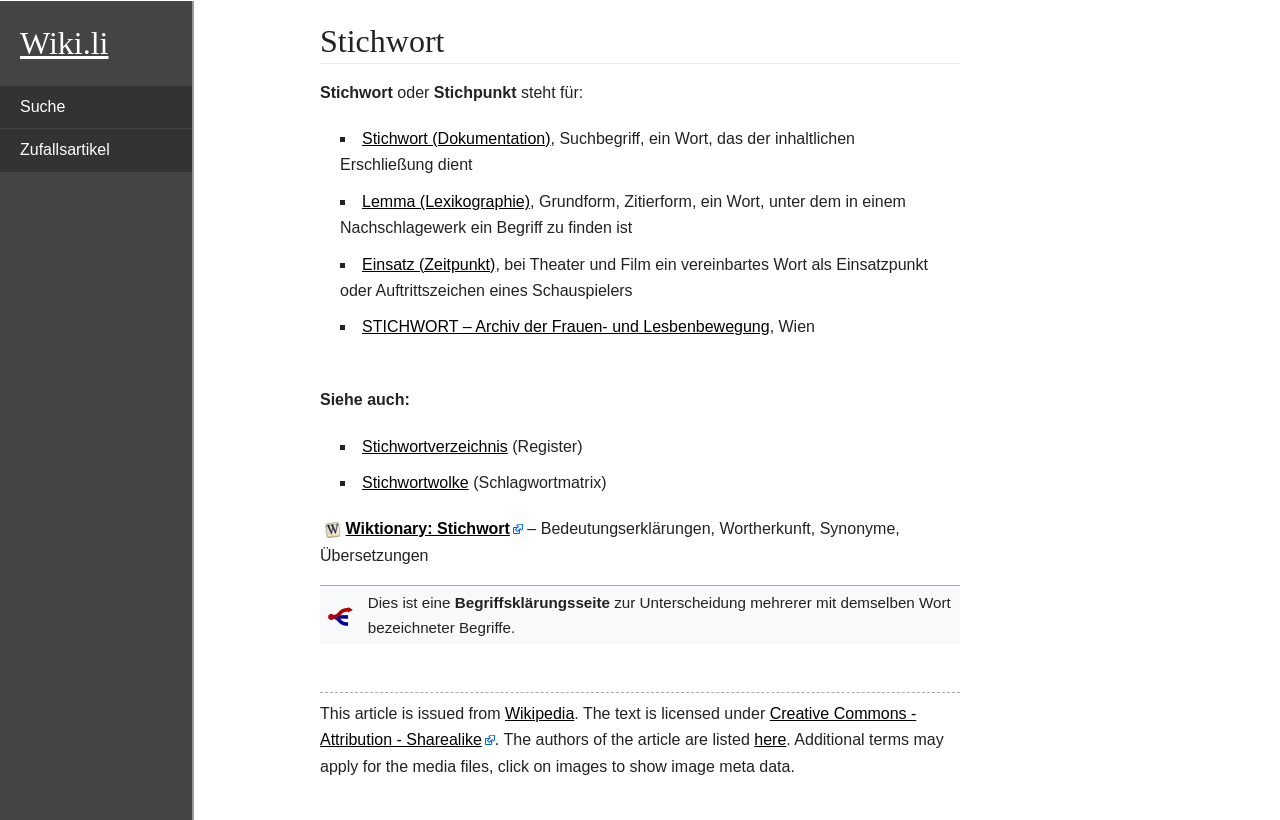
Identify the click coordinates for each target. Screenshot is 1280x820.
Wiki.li (64, 43)
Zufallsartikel (65, 149)
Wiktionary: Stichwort (428, 528)
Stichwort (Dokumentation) (456, 138)
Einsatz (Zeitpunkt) (428, 264)
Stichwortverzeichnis (435, 446)
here (770, 739)
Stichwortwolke (415, 482)
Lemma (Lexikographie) (446, 201)
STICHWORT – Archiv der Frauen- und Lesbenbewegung (566, 326)
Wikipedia (539, 713)
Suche (42, 106)
